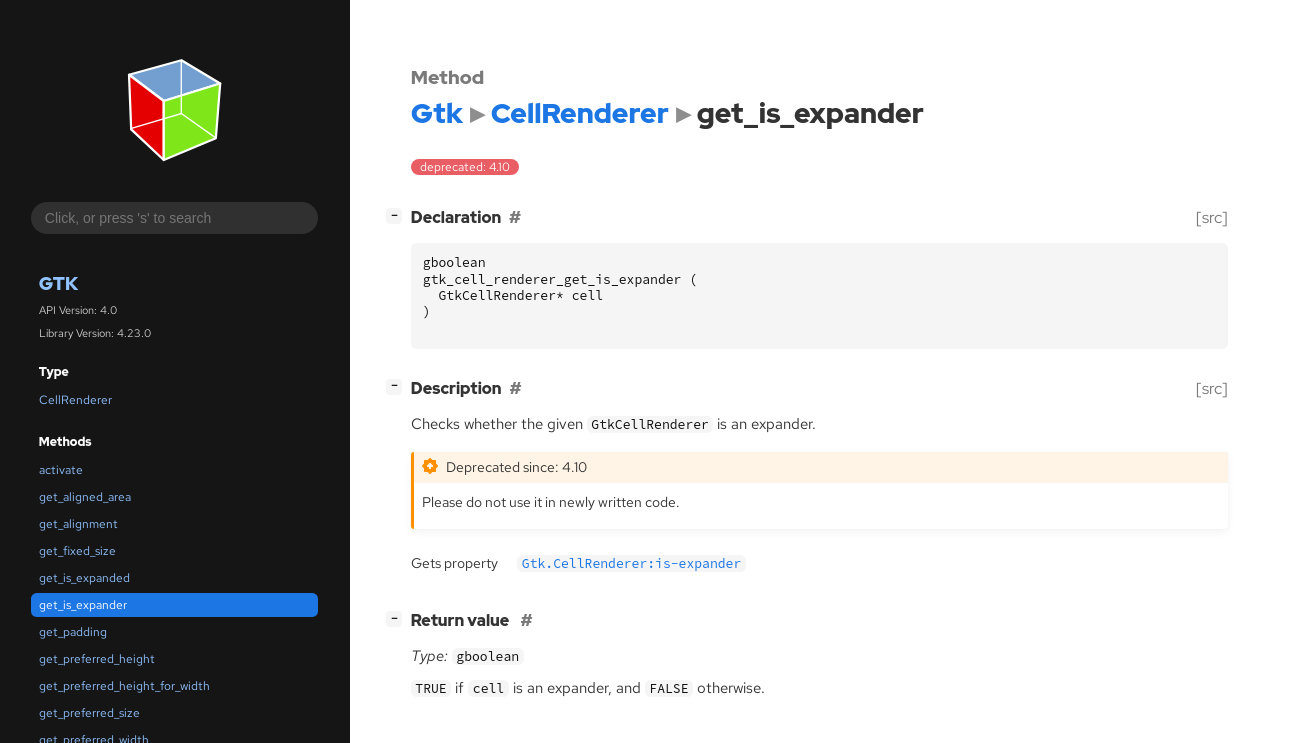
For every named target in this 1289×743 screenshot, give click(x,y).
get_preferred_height (97, 659)
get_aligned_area (85, 497)
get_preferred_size (89, 713)
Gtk (58, 283)
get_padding (73, 632)
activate (61, 470)
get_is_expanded (84, 578)
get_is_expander (83, 605)
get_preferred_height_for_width (124, 686)
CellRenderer (75, 400)
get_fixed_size (77, 551)
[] (398, 215)
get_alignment (78, 524)
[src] (1212, 217)
